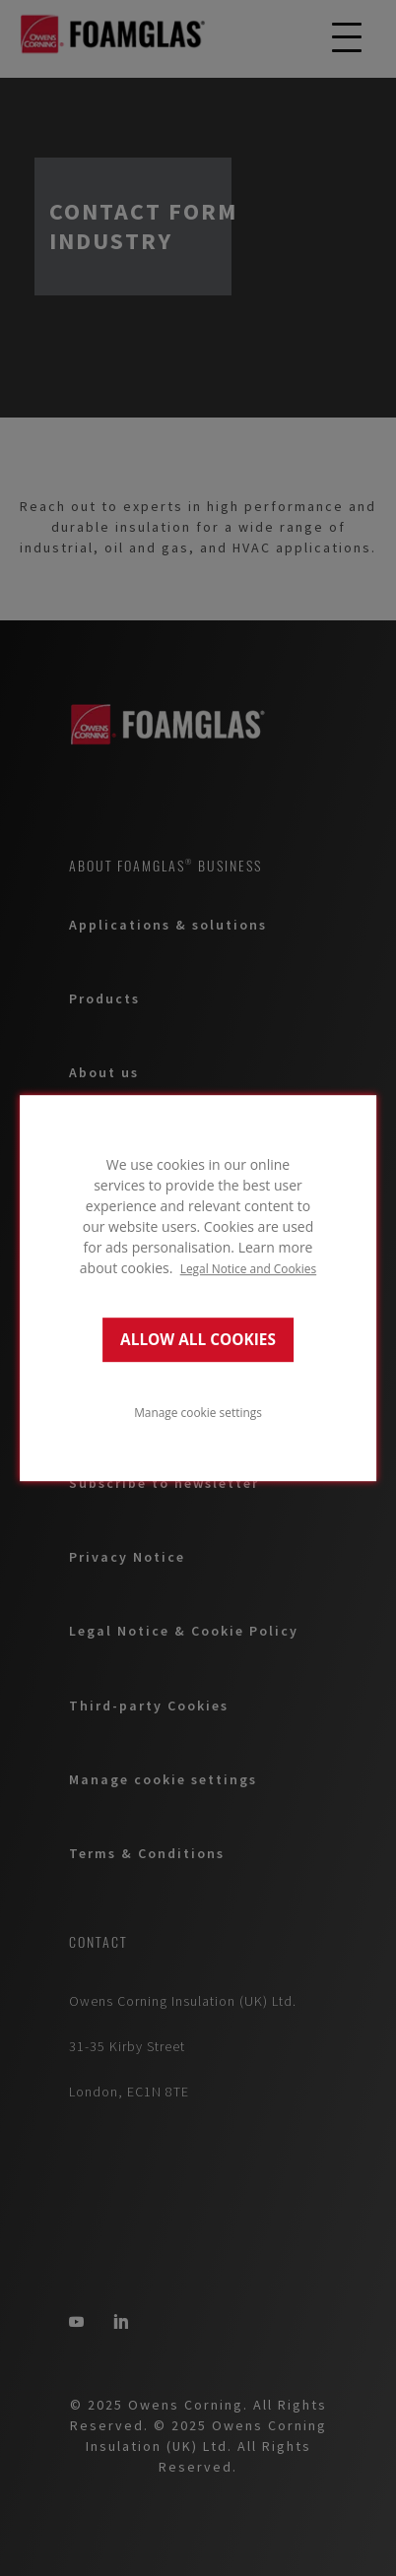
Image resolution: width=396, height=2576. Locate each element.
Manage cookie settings (198, 1412)
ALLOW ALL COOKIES (198, 1339)
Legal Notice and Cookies (248, 1268)
